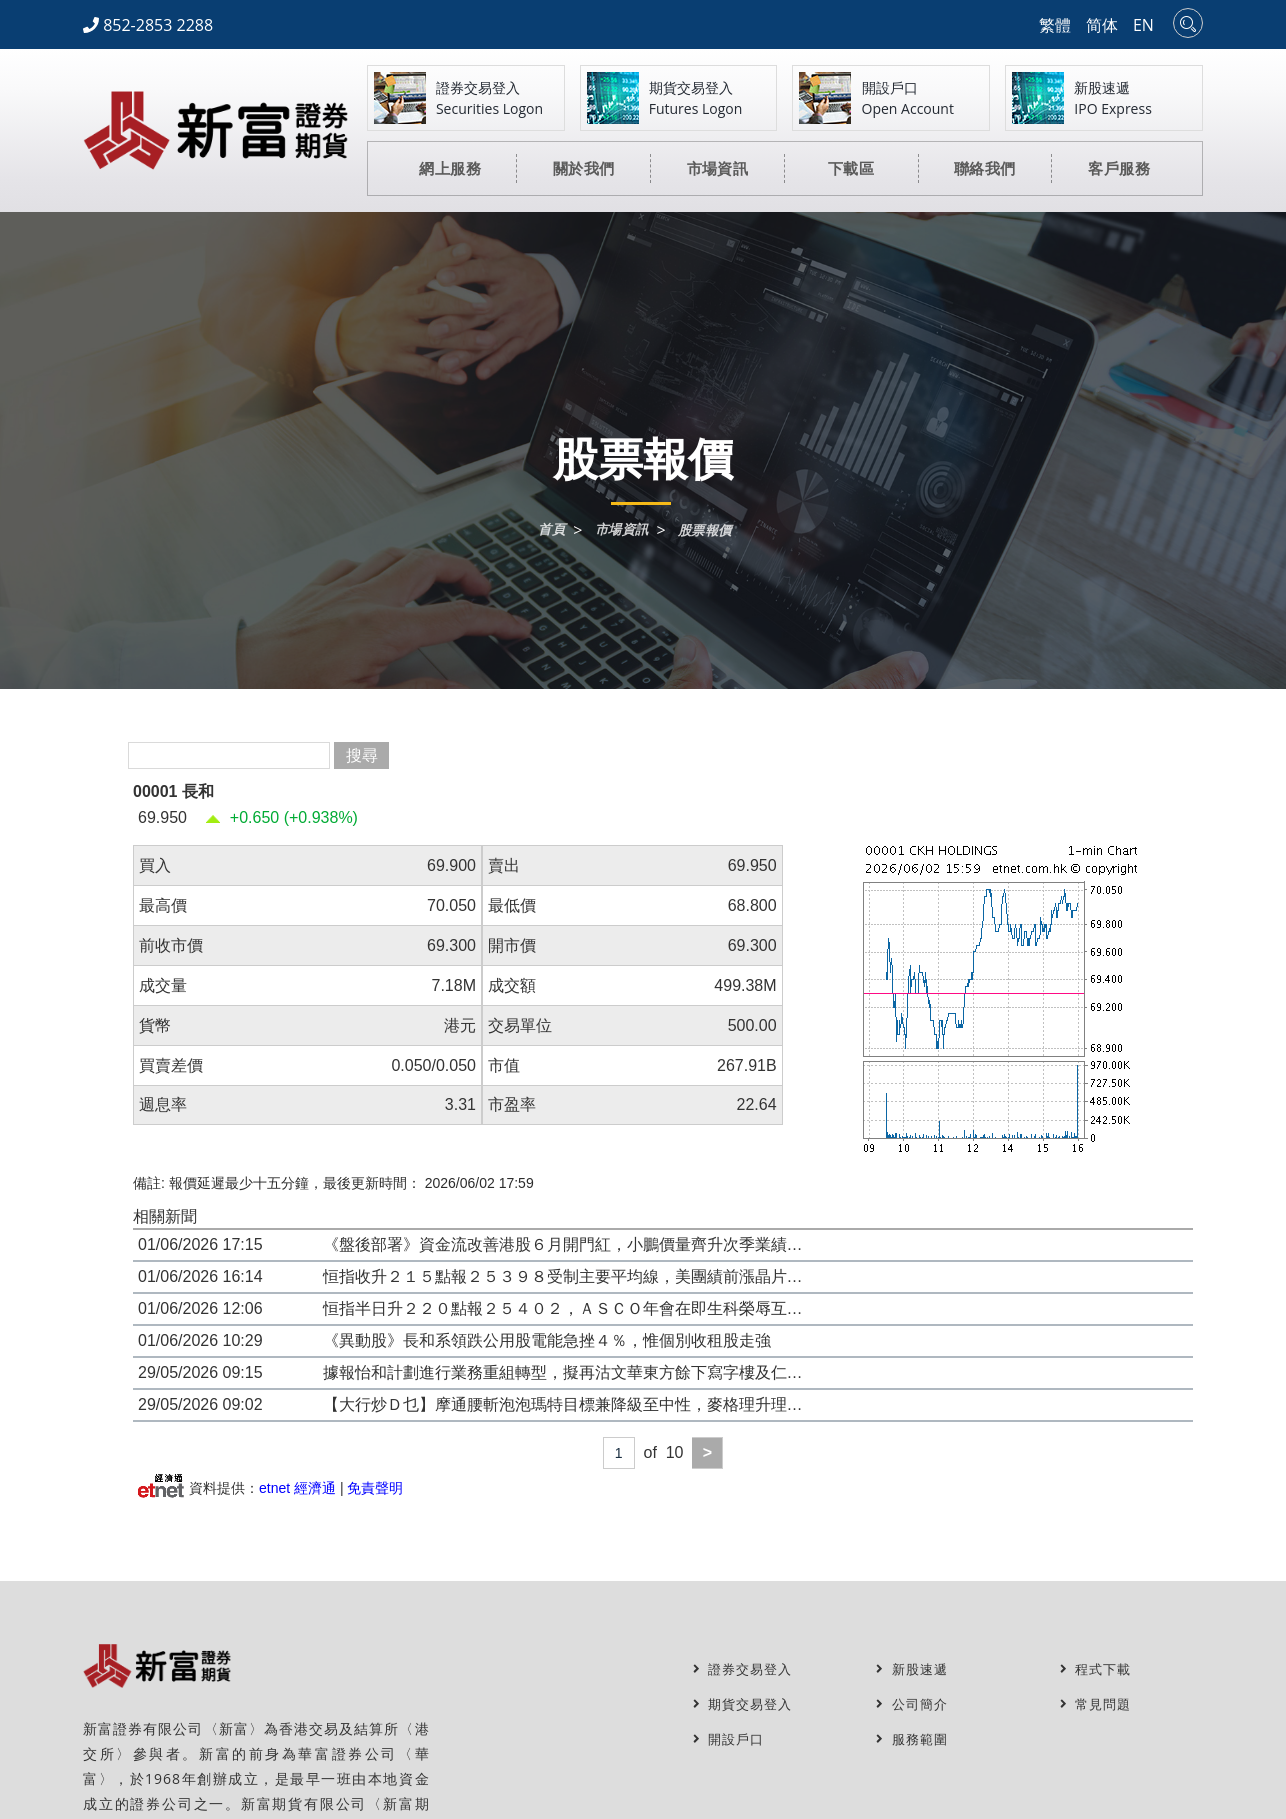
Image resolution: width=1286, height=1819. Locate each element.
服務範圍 (914, 1739)
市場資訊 (621, 530)
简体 (1102, 25)
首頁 (547, 530)
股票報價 (708, 531)
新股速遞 (914, 1669)
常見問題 (1098, 1704)
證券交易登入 (746, 1669)
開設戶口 (731, 1739)
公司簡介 (914, 1704)
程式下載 (1098, 1669)
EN (1143, 25)
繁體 (1055, 25)
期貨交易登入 (746, 1704)
